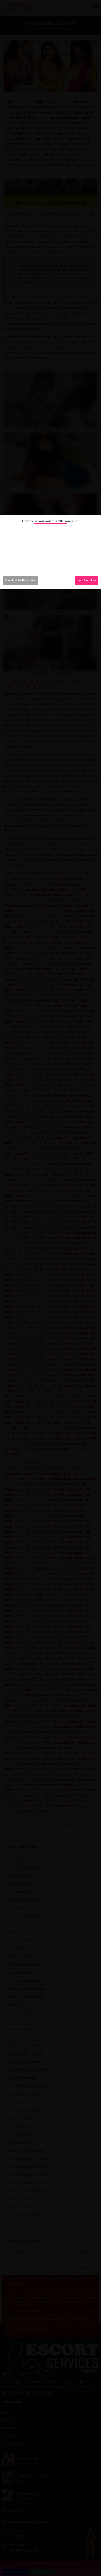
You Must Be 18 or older (20, 580)
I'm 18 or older (87, 580)
